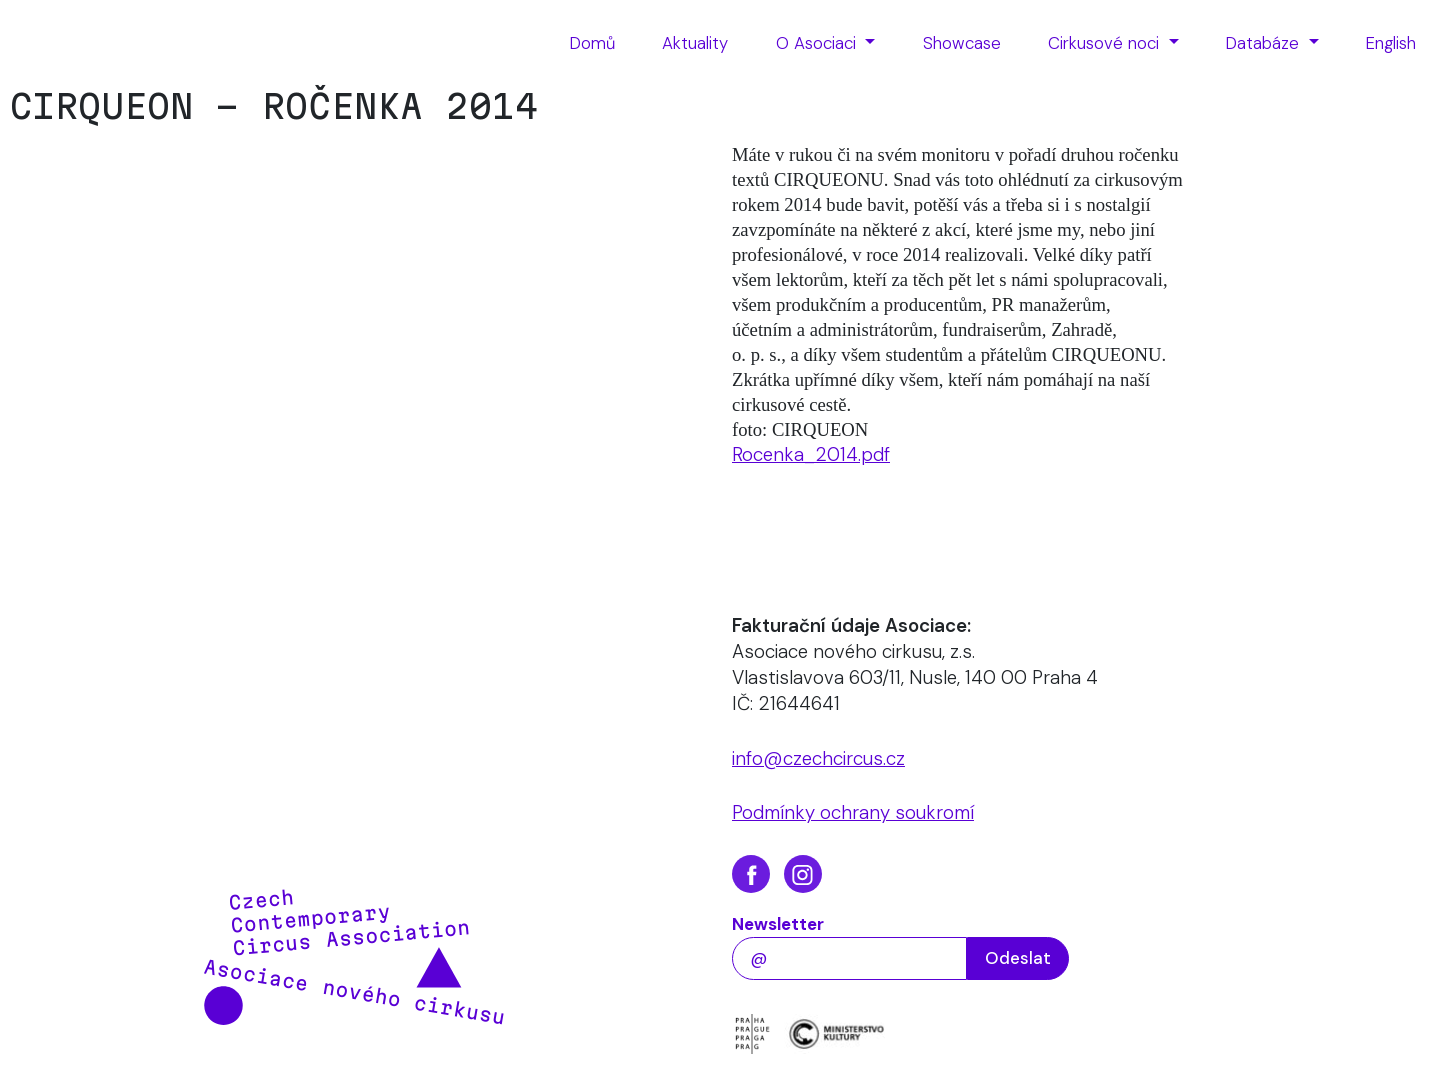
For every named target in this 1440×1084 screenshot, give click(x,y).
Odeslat (1018, 958)
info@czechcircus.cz (818, 758)
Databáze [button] (1265, 43)
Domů (592, 43)
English (1391, 43)
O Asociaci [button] (818, 43)
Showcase (962, 43)
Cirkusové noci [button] (1106, 43)
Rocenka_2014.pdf (811, 454)
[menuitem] (592, 44)
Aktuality (695, 43)
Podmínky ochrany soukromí (853, 812)
